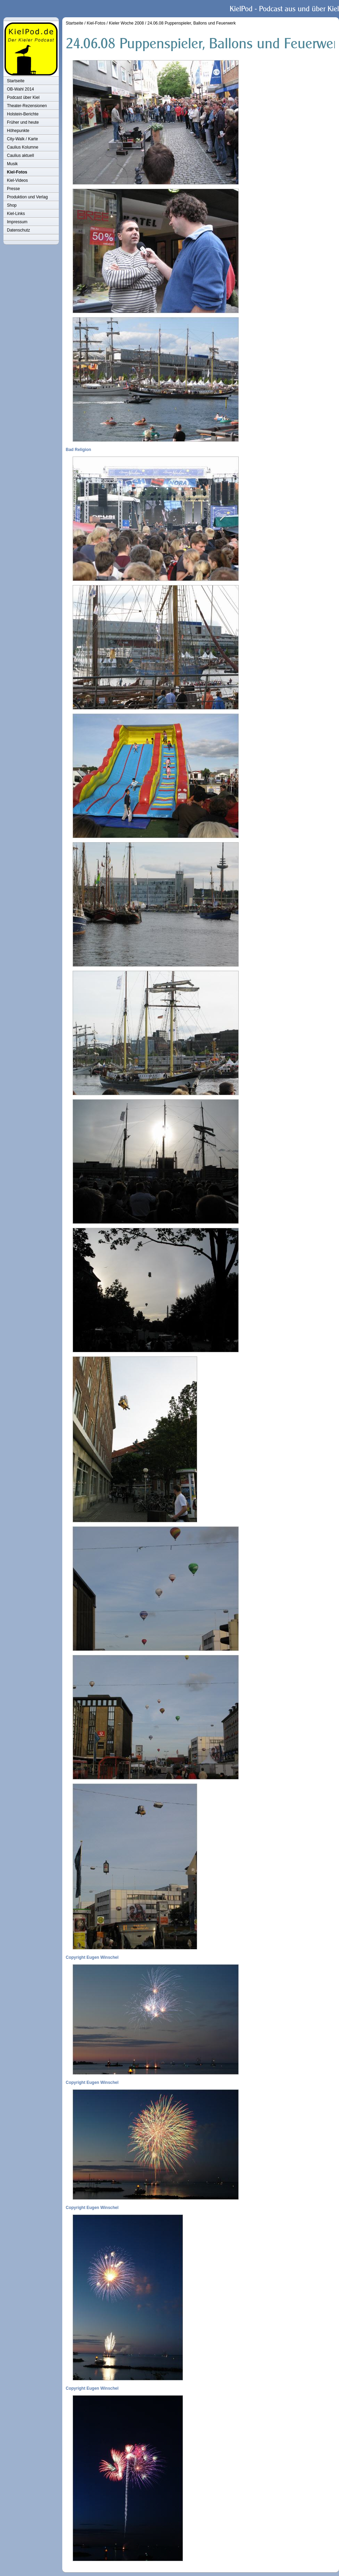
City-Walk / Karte (22, 139)
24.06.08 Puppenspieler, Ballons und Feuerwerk (191, 23)
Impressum (17, 221)
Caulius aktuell (20, 155)
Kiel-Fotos (17, 172)
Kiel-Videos (17, 180)
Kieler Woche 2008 (126, 23)
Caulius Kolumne (22, 147)
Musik (12, 163)
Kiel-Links (16, 213)
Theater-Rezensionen (27, 105)
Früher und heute (23, 122)
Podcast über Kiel (23, 97)
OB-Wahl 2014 (20, 89)
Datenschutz (18, 230)
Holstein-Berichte (22, 114)
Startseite (16, 80)
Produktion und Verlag (27, 197)
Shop (12, 205)
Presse (13, 188)
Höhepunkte (18, 130)
